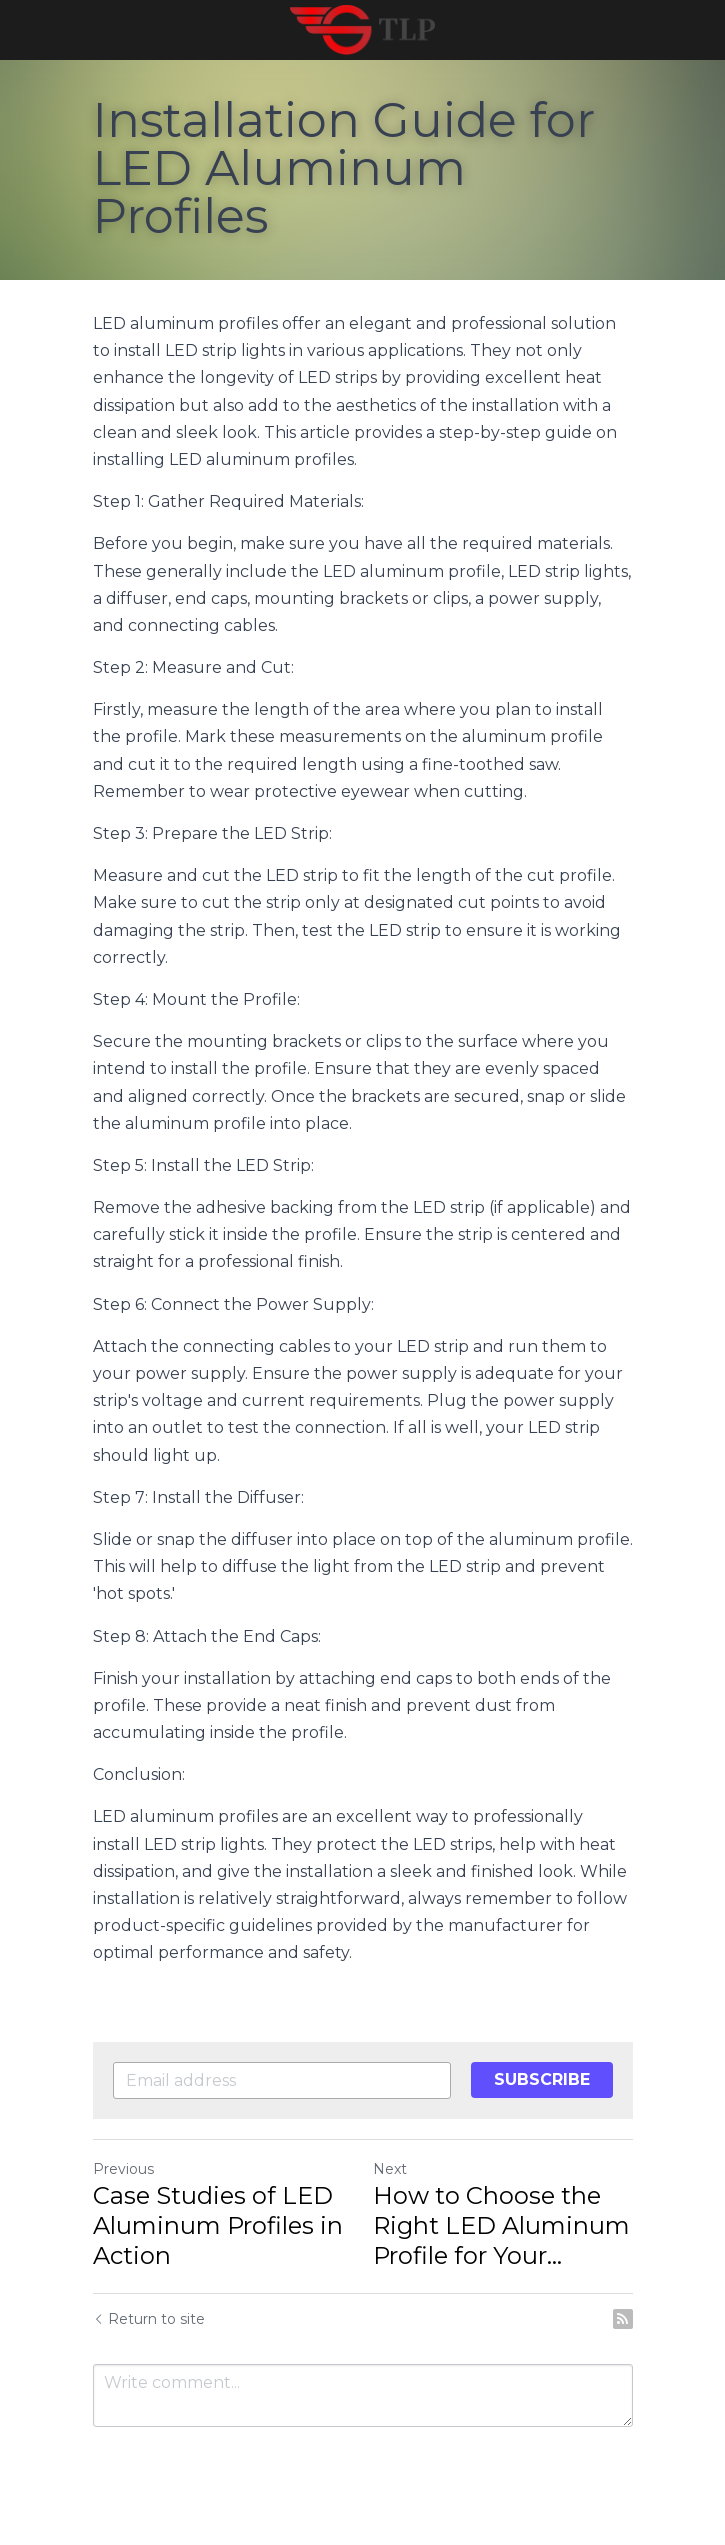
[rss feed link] (623, 2319)
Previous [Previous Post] (123, 2169)
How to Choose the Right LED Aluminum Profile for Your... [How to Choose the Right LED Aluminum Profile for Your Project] (501, 2225)
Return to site (149, 2319)
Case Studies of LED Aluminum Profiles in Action (218, 2225)
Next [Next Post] (390, 2169)
